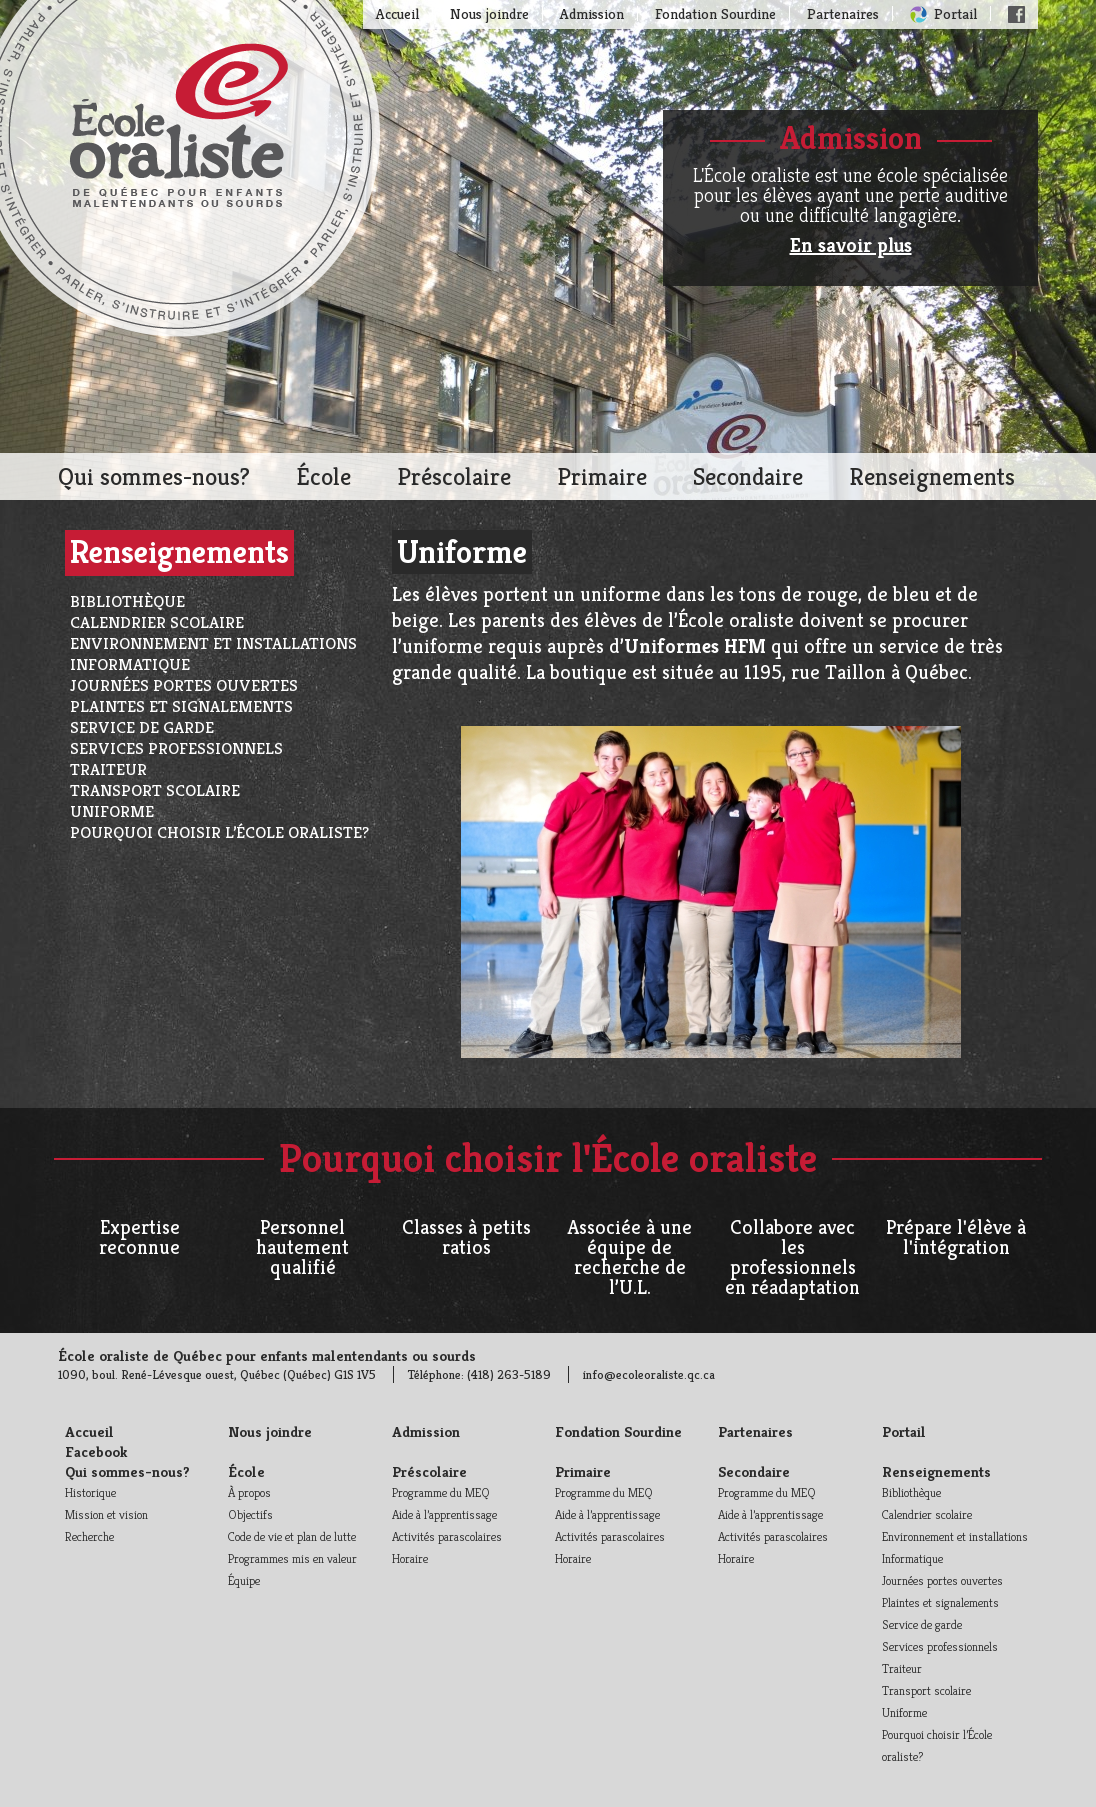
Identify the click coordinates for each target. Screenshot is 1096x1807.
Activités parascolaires (447, 1536)
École (323, 476)
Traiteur (108, 769)
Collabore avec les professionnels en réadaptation (792, 1257)
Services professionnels (176, 748)
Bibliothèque (127, 601)
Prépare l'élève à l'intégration (956, 1237)
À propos (249, 1492)
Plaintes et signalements (181, 706)
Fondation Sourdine (715, 13)
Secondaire (748, 476)
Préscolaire (454, 476)
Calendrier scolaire (157, 622)
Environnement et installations (213, 643)
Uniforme (112, 811)
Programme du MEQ (441, 1492)
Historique (90, 1492)
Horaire (410, 1558)
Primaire (602, 476)
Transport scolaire (155, 790)
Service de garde (142, 727)
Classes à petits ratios (466, 1237)
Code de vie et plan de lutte (292, 1536)
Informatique (130, 664)
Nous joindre (489, 13)
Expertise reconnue (139, 1237)
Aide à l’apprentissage (444, 1514)
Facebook (1016, 14)
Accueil (397, 13)
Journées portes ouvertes (184, 685)
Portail (955, 13)
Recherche (89, 1536)
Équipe (244, 1580)
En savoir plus (851, 245)
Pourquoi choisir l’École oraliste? (219, 832)
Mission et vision (106, 1514)
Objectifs (250, 1514)
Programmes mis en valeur (292, 1558)
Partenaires (843, 13)
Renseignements (932, 476)
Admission (592, 13)
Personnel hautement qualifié (302, 1247)
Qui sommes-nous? (154, 476)
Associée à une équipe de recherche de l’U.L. (629, 1257)
